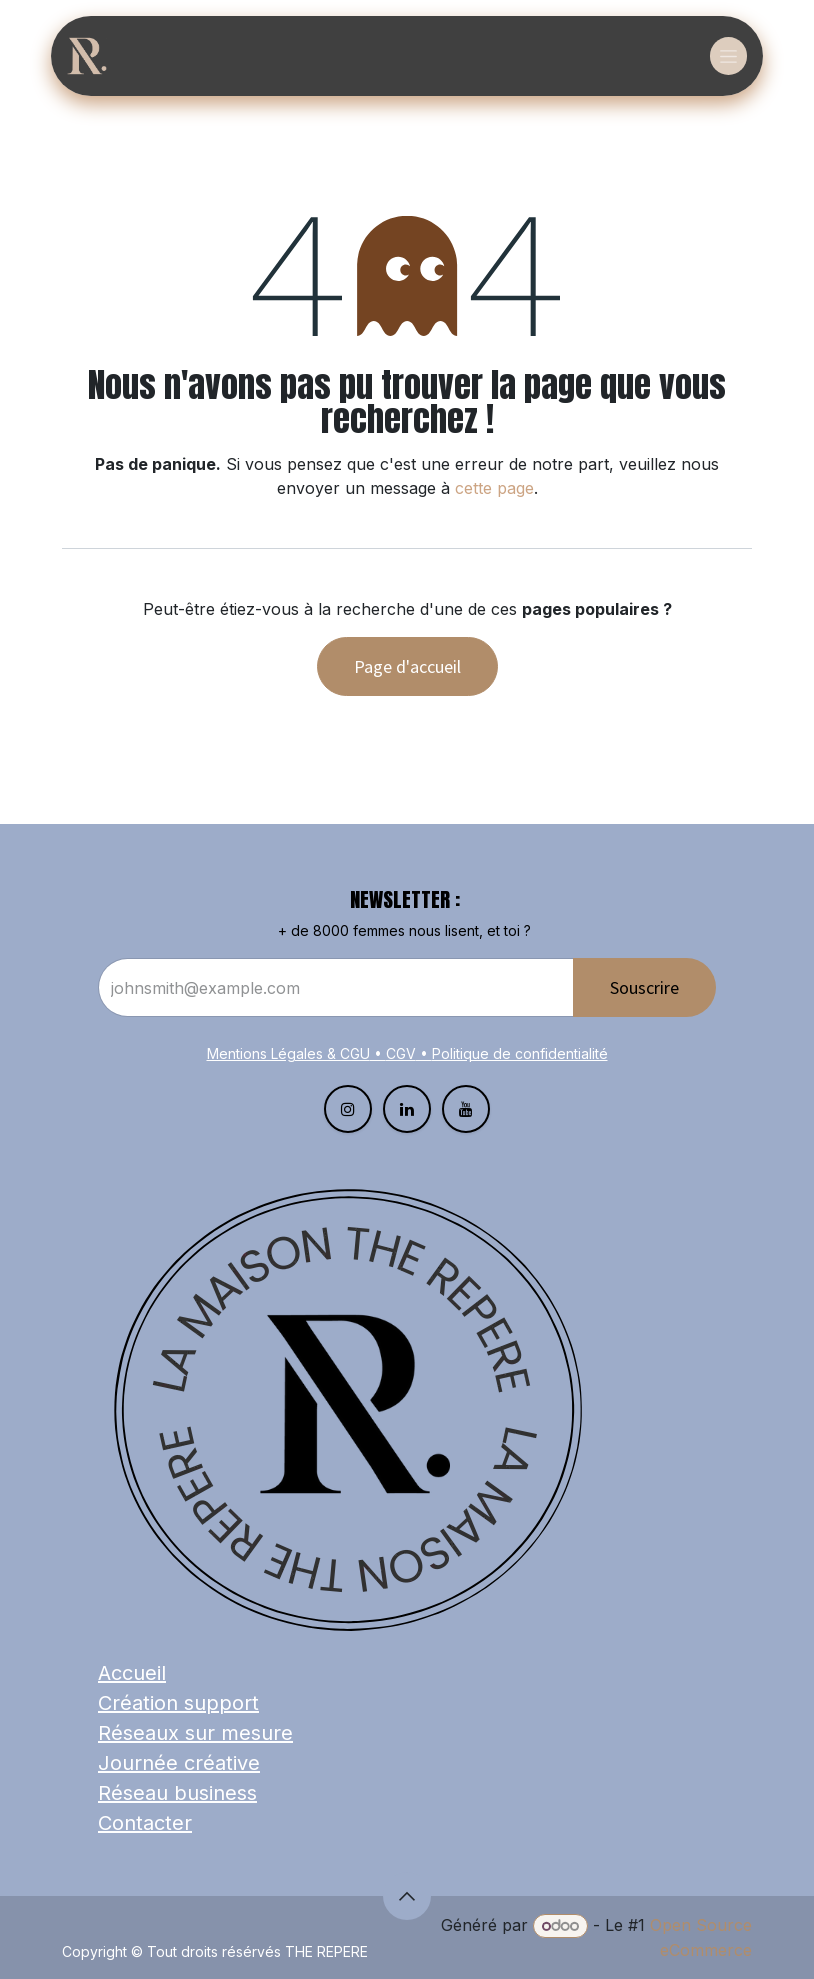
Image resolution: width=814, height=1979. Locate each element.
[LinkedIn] (407, 1109)
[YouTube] (466, 1109)
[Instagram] (348, 1109)
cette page (494, 488)
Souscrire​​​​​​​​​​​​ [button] (644, 987)
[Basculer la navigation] (728, 56)
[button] (407, 1896)
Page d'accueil (407, 666)
